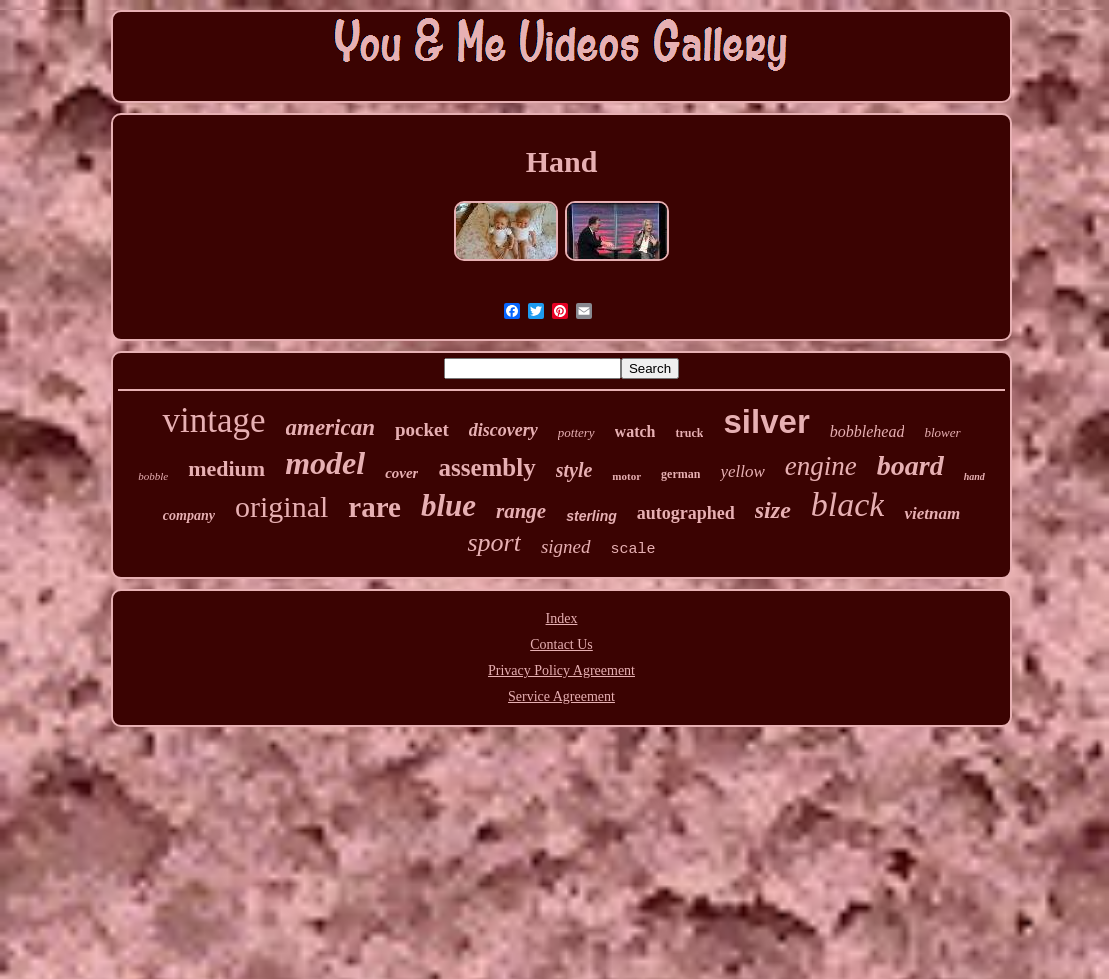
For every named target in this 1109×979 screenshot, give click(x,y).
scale (633, 549)
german (680, 474)
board (910, 465)
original (281, 506)
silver (766, 421)
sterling (591, 516)
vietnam (932, 513)
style (574, 470)
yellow (742, 471)
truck (689, 433)
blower (942, 432)
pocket (422, 429)
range (521, 511)
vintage (213, 420)
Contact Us (561, 644)
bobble (153, 476)
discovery (503, 430)
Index (562, 618)
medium (226, 468)
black (848, 504)
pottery (576, 432)
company (189, 515)
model (325, 463)
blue (448, 505)
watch (635, 431)
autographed (686, 513)
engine (821, 466)
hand (974, 476)
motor (626, 476)
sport (493, 542)
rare (374, 507)
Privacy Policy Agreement (561, 670)
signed (566, 546)
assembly (486, 467)
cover (401, 473)
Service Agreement (561, 696)
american (330, 427)
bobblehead (867, 431)
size (773, 510)
